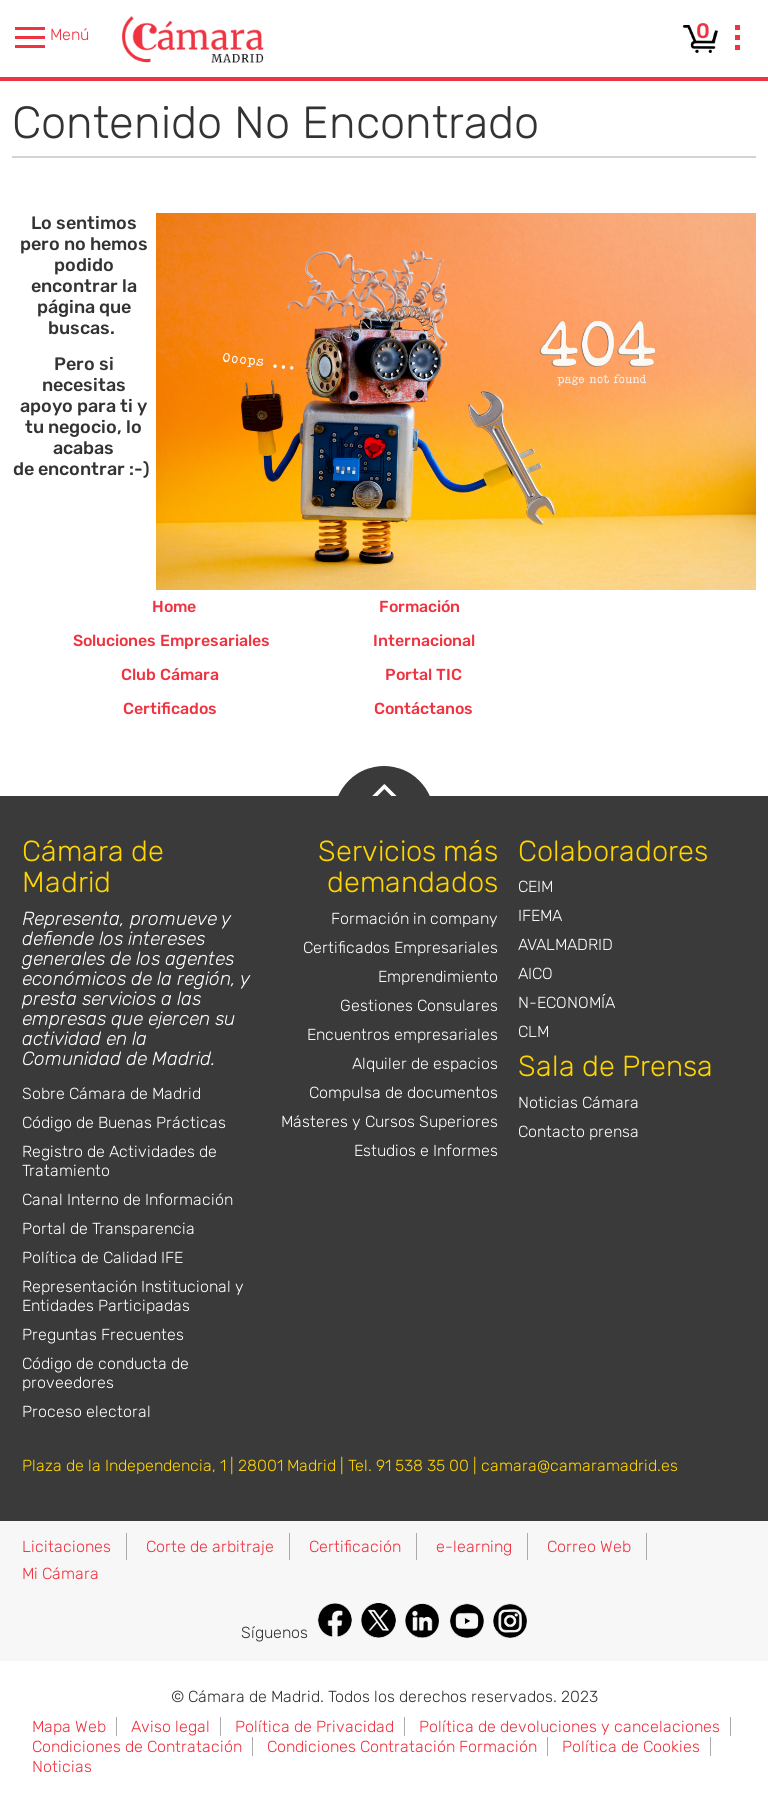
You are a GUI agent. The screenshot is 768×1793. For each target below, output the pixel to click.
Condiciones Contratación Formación (402, 1746)
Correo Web (589, 1546)
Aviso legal (170, 1726)
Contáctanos (423, 708)
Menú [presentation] (52, 37)
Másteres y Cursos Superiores (389, 1121)
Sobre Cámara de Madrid (111, 1093)
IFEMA (540, 915)
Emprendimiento (438, 976)
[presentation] (738, 40)
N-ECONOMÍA (566, 1002)
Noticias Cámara (578, 1102)
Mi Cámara (60, 1573)
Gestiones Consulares (419, 1005)
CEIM (535, 886)
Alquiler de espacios (425, 1063)
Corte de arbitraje (210, 1546)
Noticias (62, 1766)
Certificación (355, 1546)
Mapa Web (69, 1726)
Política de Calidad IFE (102, 1257)
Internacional (424, 640)
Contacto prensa (578, 1131)
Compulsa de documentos (403, 1092)
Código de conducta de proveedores (105, 1373)
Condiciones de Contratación (137, 1746)
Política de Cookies (631, 1746)
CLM (533, 1031)
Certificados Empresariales (400, 947)
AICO (535, 973)
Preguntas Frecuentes (103, 1334)
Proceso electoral (86, 1411)
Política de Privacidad (314, 1726)
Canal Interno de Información (127, 1199)
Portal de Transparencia (108, 1228)
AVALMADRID (565, 944)
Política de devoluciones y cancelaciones (569, 1726)
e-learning (474, 1546)
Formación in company (414, 918)
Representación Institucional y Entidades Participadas (133, 1296)
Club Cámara (170, 674)
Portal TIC (423, 674)
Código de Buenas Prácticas (124, 1122)
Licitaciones (66, 1546)
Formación (419, 606)
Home (174, 606)
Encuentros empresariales (402, 1034)
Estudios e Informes (426, 1150)
